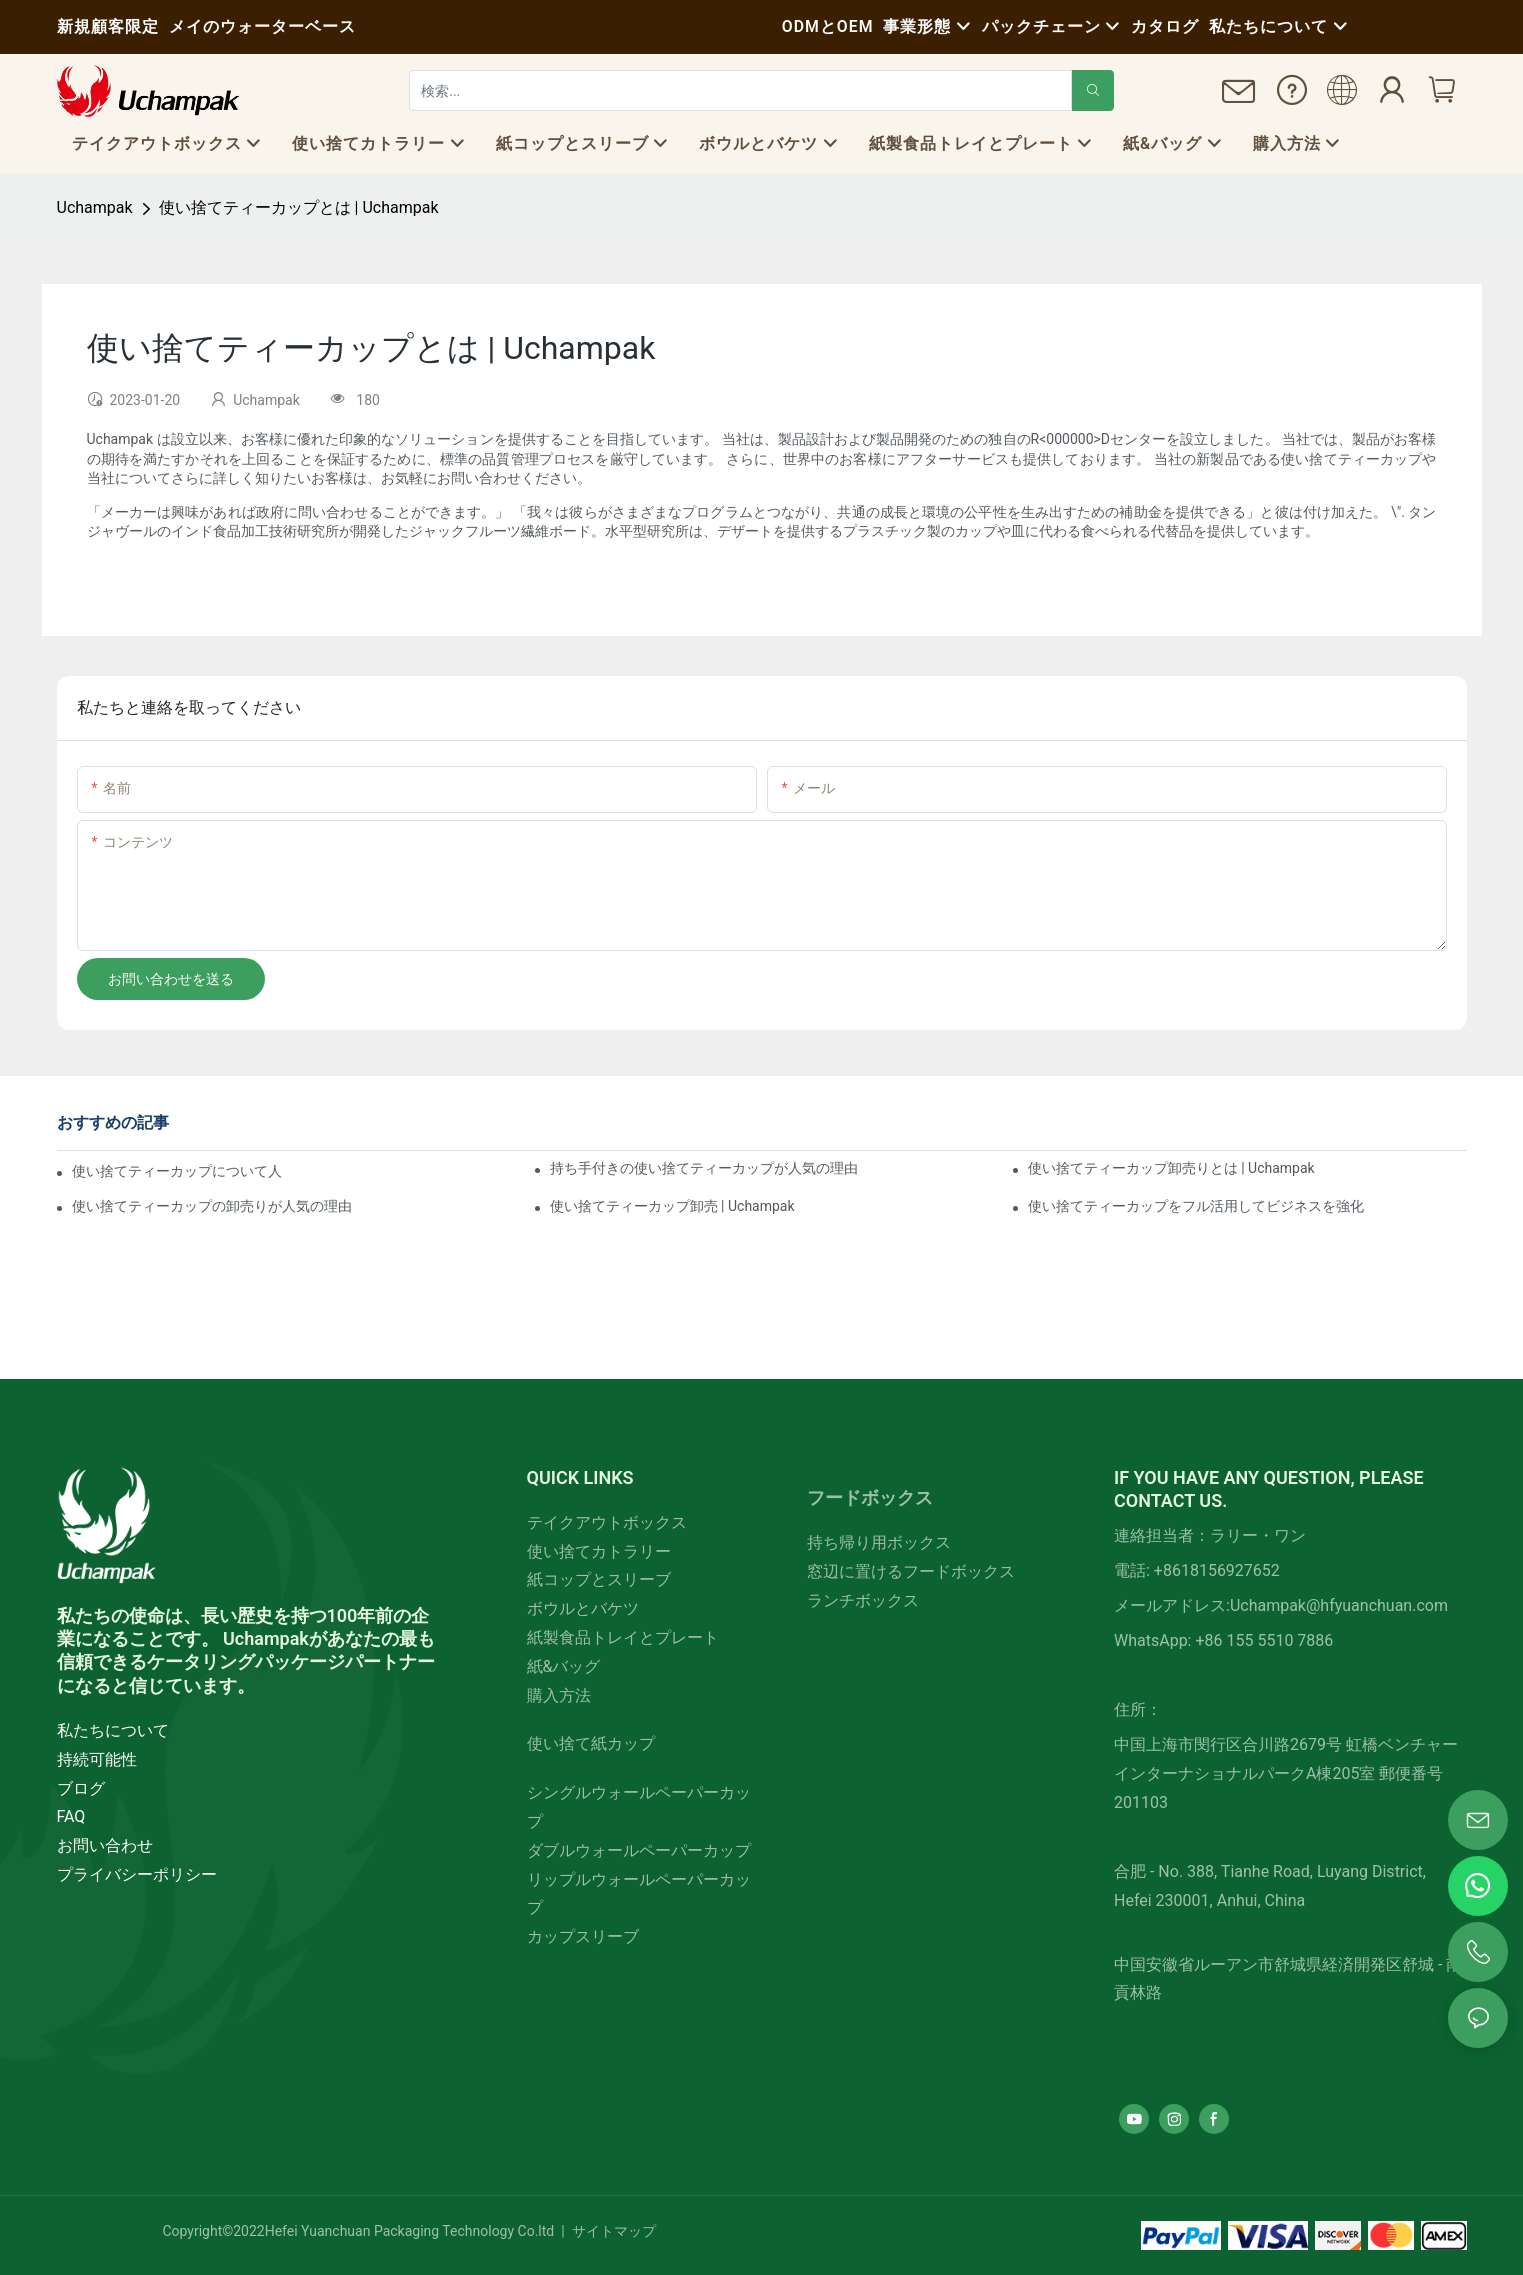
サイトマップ (611, 2231)
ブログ (81, 1788)
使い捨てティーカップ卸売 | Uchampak (672, 1206)
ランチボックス (863, 1600)
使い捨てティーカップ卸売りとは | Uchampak (1171, 1168)
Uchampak (95, 207)
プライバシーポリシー (137, 1874)
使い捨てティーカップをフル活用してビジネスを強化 (1196, 1206)
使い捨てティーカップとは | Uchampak (299, 207)
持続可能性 (97, 1759)
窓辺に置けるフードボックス (911, 1571)
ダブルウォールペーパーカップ (639, 1850)
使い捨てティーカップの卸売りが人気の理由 (212, 1206)
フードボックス (870, 1497)
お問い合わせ (105, 1845)
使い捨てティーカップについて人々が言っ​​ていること (178, 1171)
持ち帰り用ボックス (879, 1542)
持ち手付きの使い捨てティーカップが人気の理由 (704, 1168)
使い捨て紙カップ (591, 1743)
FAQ (71, 1816)
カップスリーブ (583, 1936)
